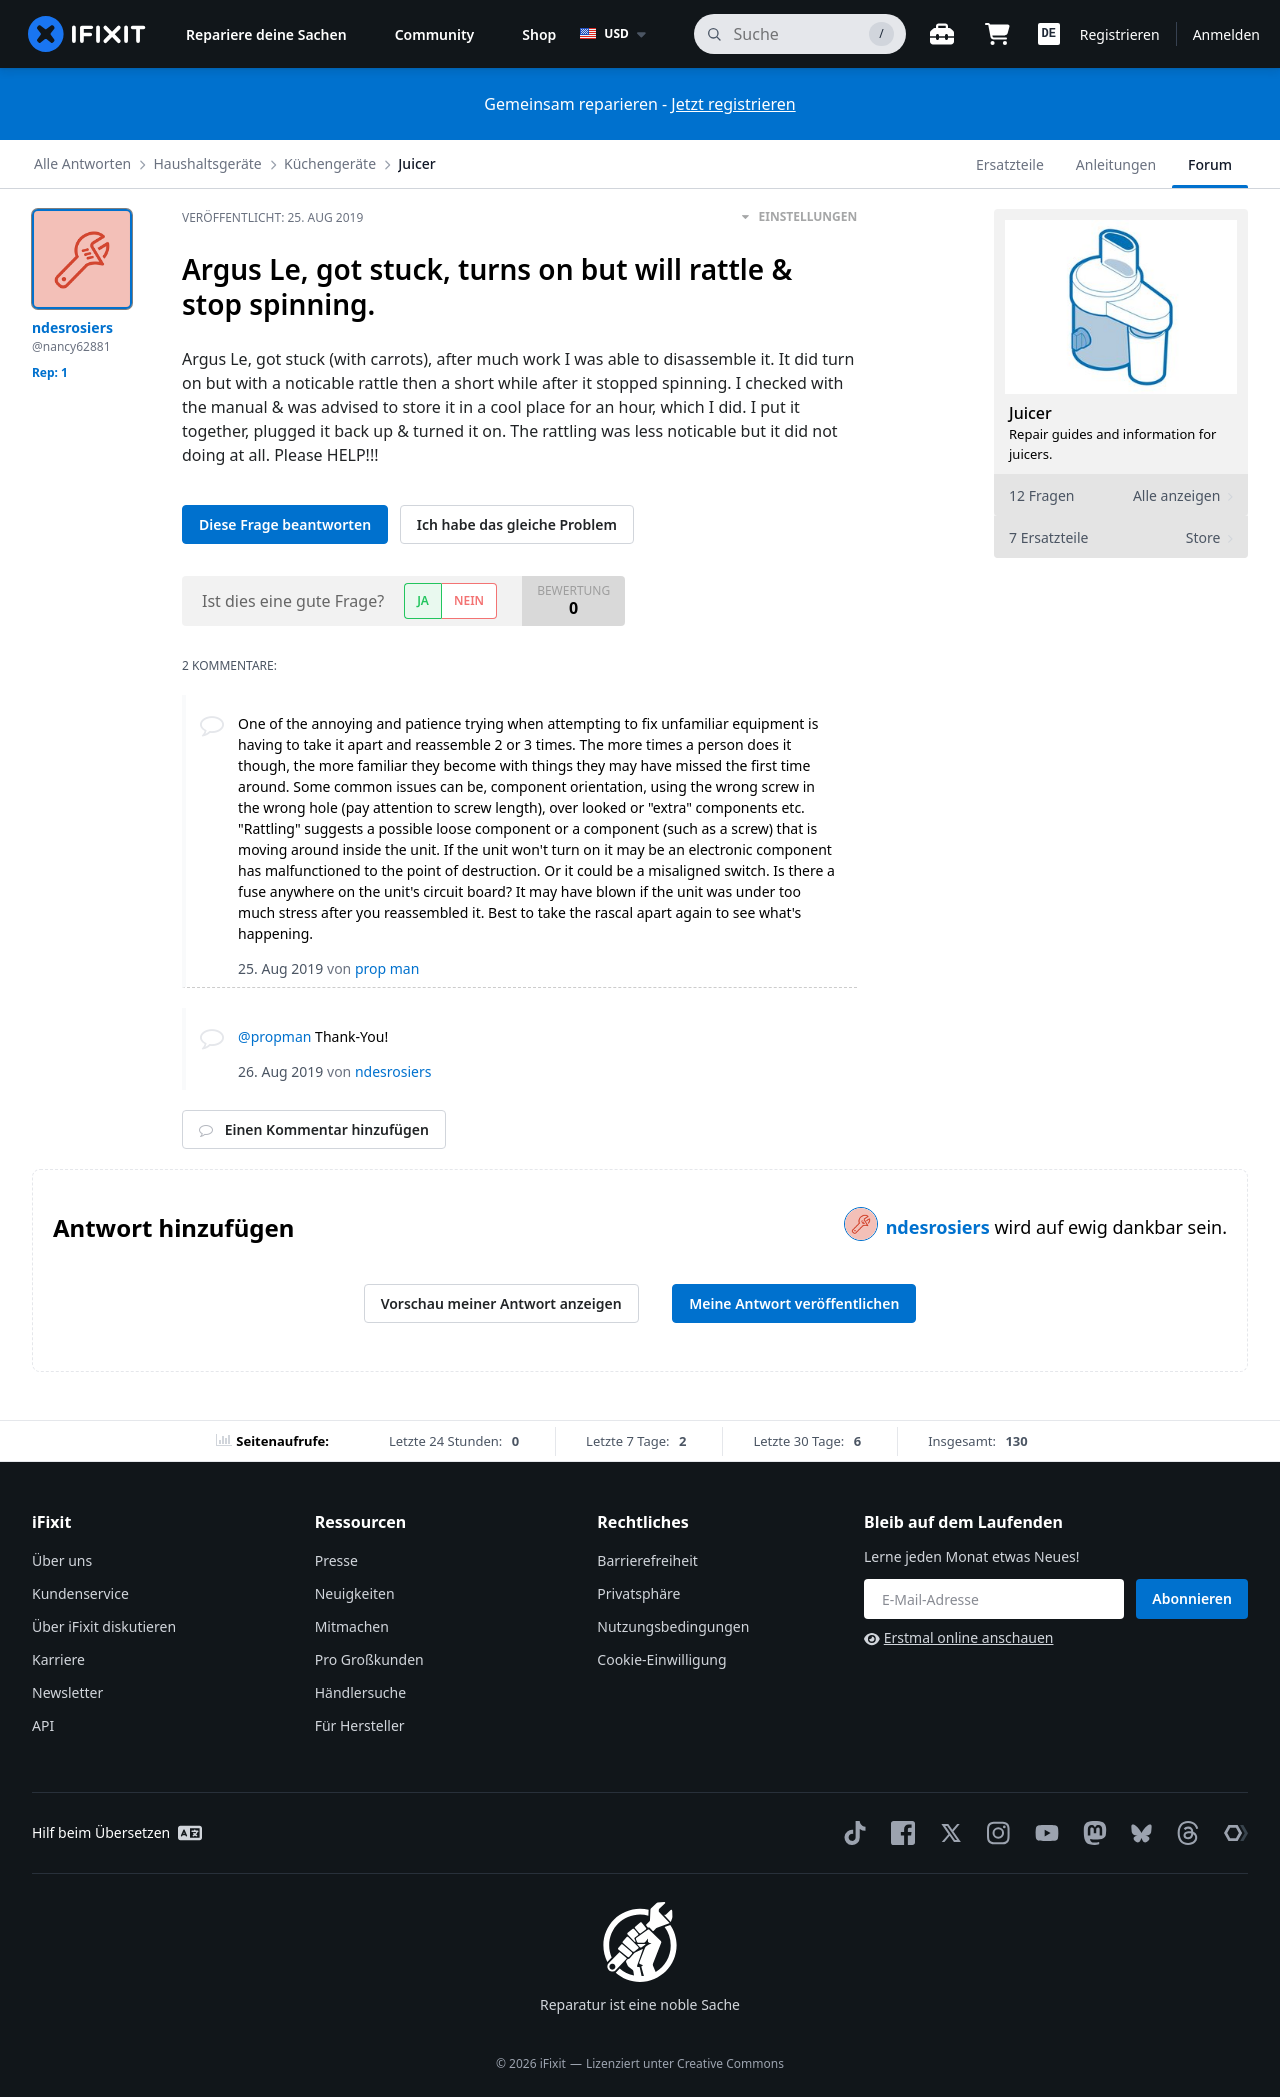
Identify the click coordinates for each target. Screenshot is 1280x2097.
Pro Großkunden (369, 1659)
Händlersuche (360, 1692)
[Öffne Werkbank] (942, 34)
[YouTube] (1043, 1833)
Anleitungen (1116, 164)
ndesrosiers (940, 1227)
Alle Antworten (82, 163)
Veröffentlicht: (272, 217)
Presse (336, 1560)
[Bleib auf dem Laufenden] (994, 1599)
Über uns (62, 1560)
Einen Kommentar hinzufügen (314, 1129)
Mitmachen (352, 1626)
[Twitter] (947, 1833)
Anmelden (1226, 34)
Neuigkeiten (355, 1593)
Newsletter (67, 1692)
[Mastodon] (1091, 1833)
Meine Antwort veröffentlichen (794, 1303)
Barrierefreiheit (647, 1560)
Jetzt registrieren (733, 104)
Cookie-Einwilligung (661, 1659)
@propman (274, 1036)
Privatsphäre (638, 1593)
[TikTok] (851, 1833)
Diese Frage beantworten (285, 524)
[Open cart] (998, 34)
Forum (1210, 164)
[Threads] (1184, 1833)
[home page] (87, 34)
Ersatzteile (1010, 164)
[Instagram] (995, 1833)
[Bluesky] (1137, 1833)
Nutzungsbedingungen (673, 1626)
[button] (1049, 34)
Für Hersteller (360, 1725)
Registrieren (1120, 34)
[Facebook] (899, 1833)
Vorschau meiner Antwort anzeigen (501, 1303)
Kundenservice (80, 1593)
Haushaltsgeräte (207, 163)
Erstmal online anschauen (958, 1637)
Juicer (416, 163)
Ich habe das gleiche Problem (517, 524)
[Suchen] (800, 34)
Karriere (58, 1659)
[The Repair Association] (1232, 1833)
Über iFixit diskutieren (104, 1626)
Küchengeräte (330, 163)
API (43, 1725)
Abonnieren (1192, 1598)
